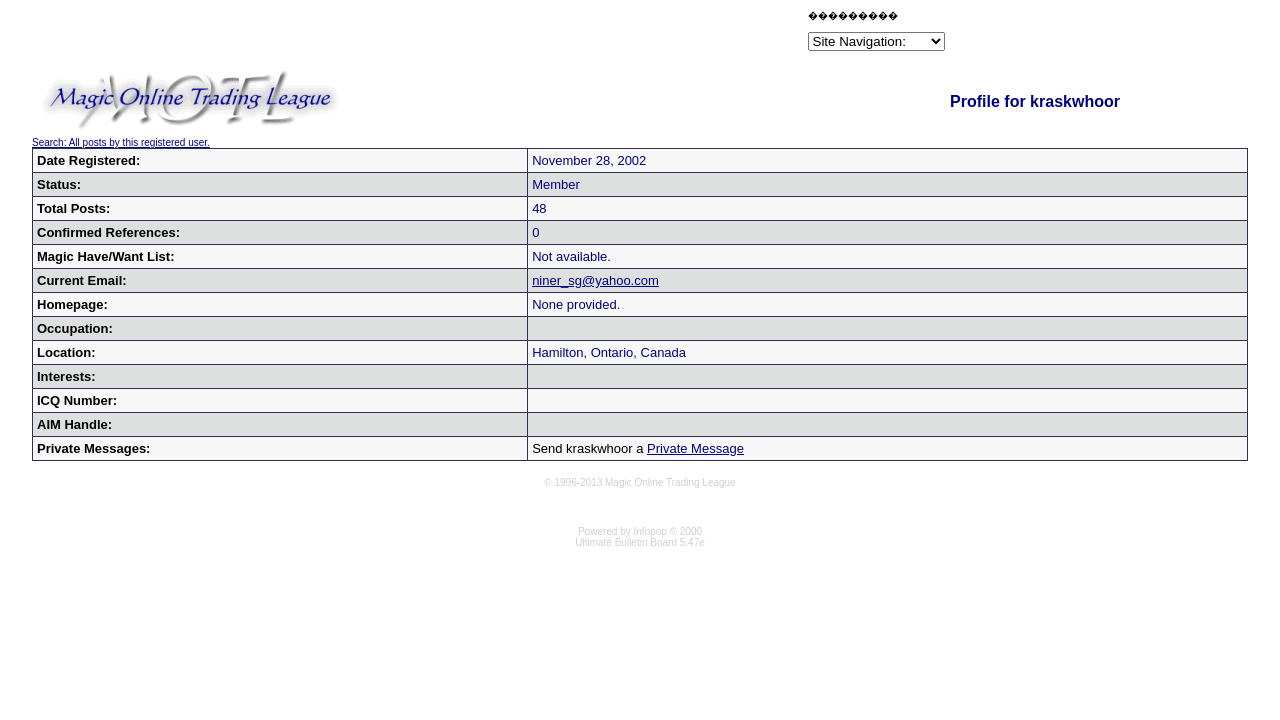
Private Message (695, 448)
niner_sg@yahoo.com (595, 280)
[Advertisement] (570, 34)
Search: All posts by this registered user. (121, 142)
